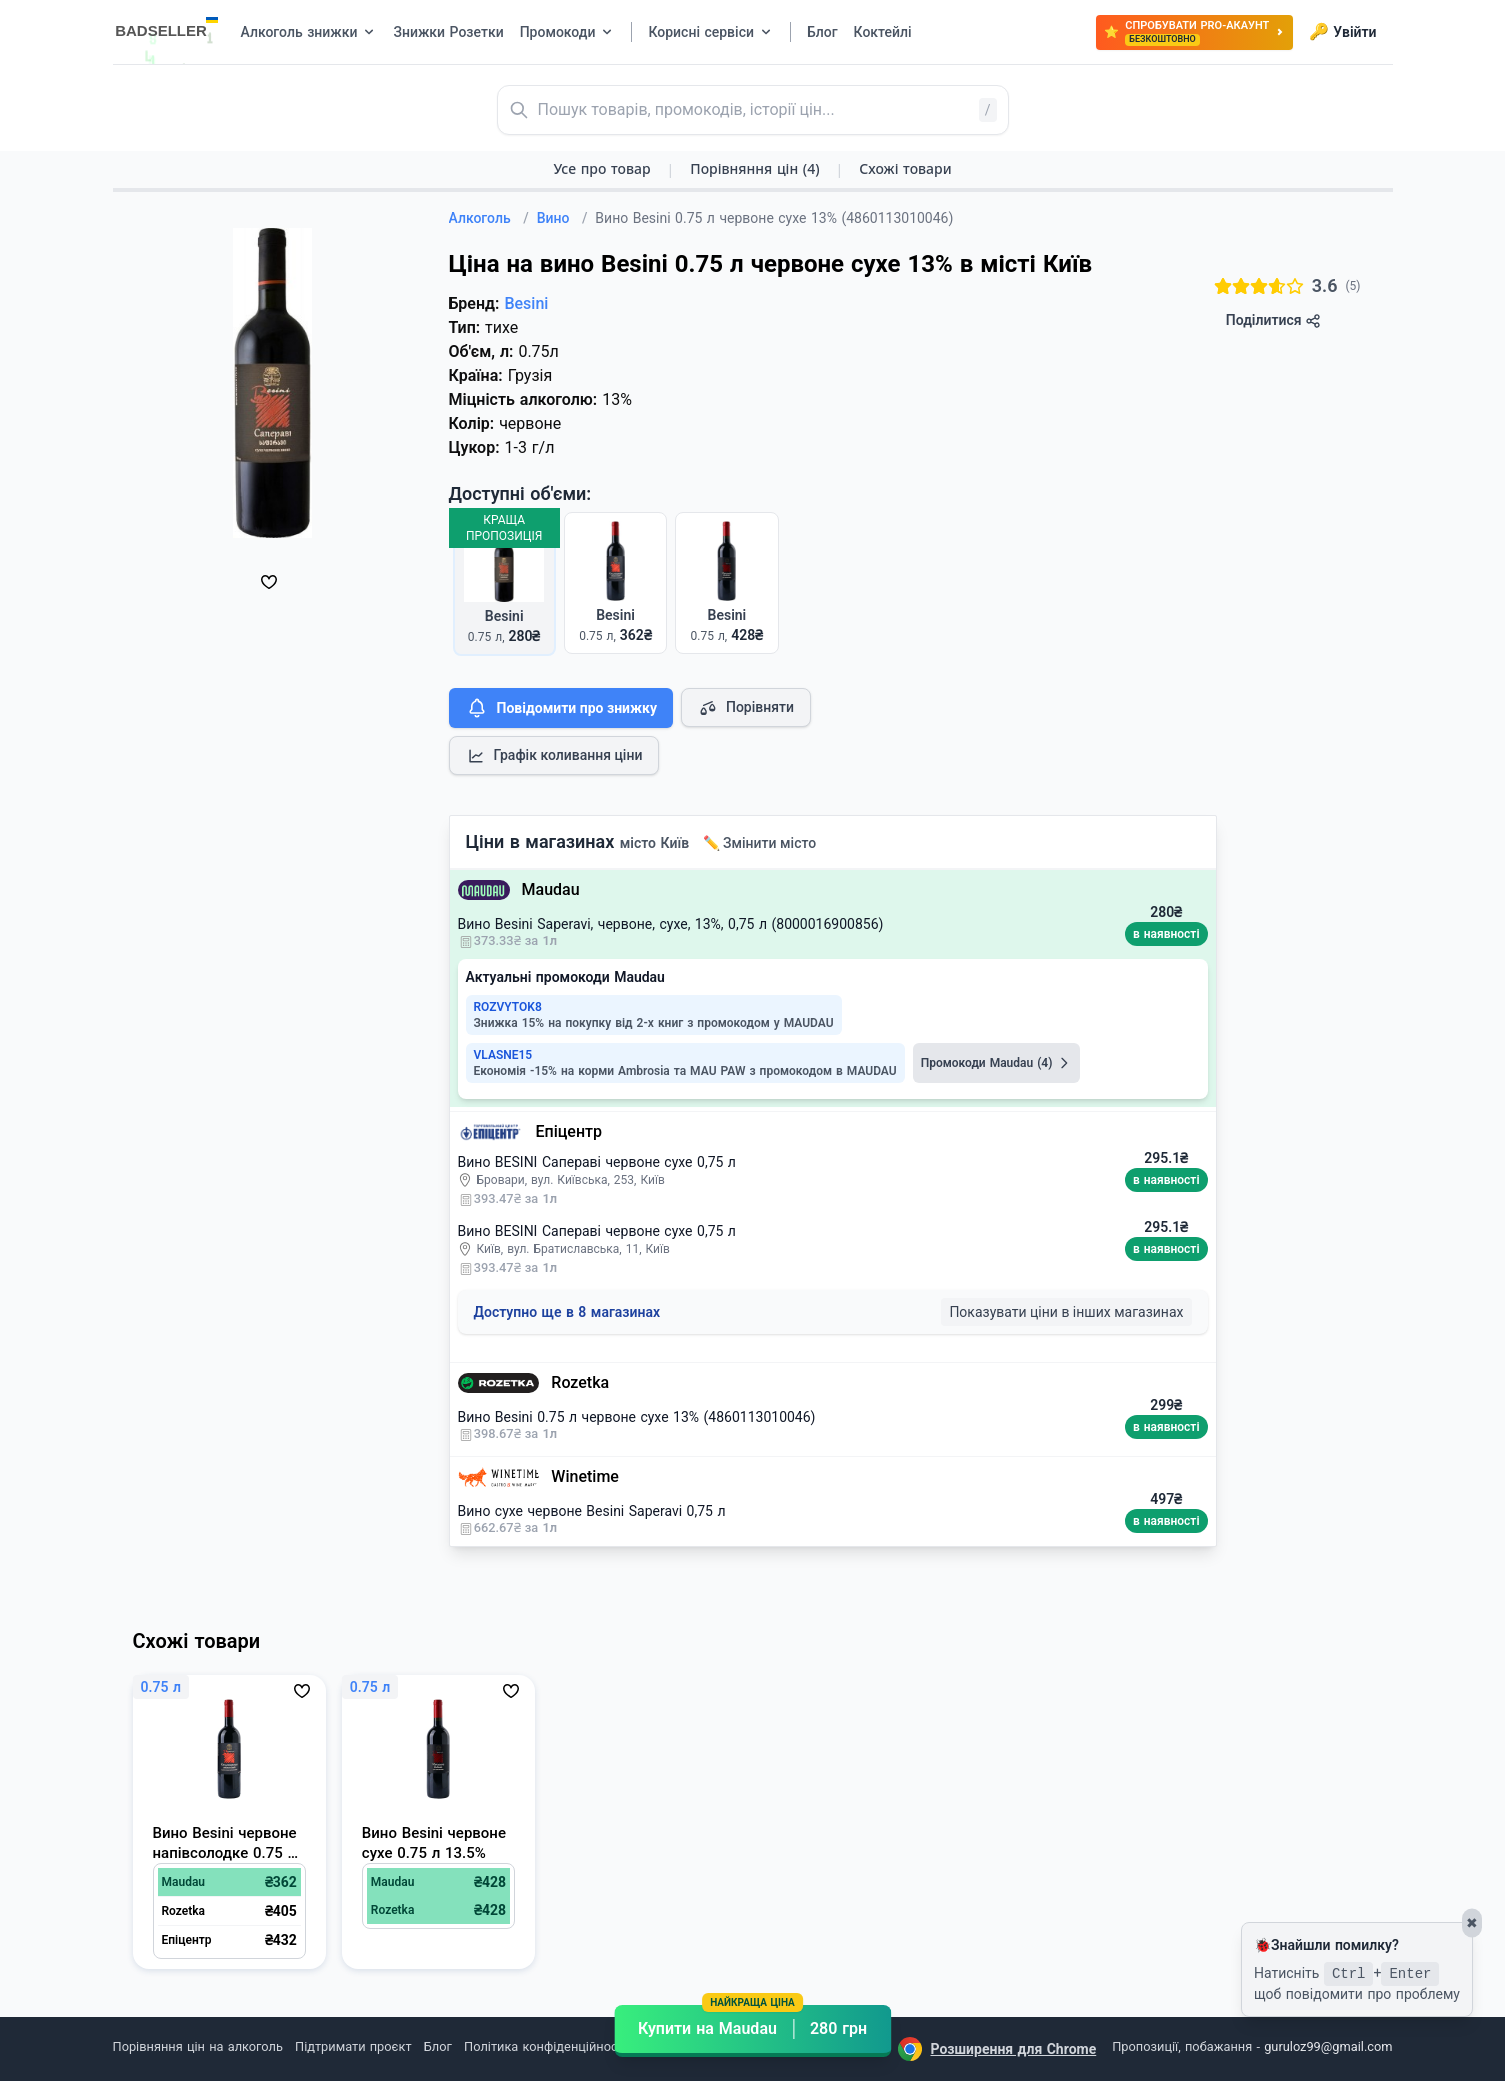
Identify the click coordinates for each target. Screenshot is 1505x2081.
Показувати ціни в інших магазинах (1066, 1312)
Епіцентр (568, 1131)
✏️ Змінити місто (760, 843)
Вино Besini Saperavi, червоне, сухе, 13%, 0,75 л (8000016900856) (671, 924)
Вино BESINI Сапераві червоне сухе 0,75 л (597, 1162)
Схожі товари (905, 168)
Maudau (551, 889)
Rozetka (580, 1382)
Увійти (1342, 32)
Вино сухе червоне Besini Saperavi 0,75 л (592, 1511)
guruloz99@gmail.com (1328, 2046)
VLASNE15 (503, 1055)
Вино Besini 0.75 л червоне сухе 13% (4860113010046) (637, 1417)
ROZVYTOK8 (508, 1007)
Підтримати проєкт (353, 2046)
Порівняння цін (754, 168)
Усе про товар (601, 168)
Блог (438, 2046)
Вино (562, 218)
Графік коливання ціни (554, 756)
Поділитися (1273, 320)
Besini (526, 303)
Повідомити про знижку (561, 708)
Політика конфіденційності (545, 2046)
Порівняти (746, 708)
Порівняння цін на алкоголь (198, 2046)
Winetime (585, 1476)
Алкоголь (489, 218)
